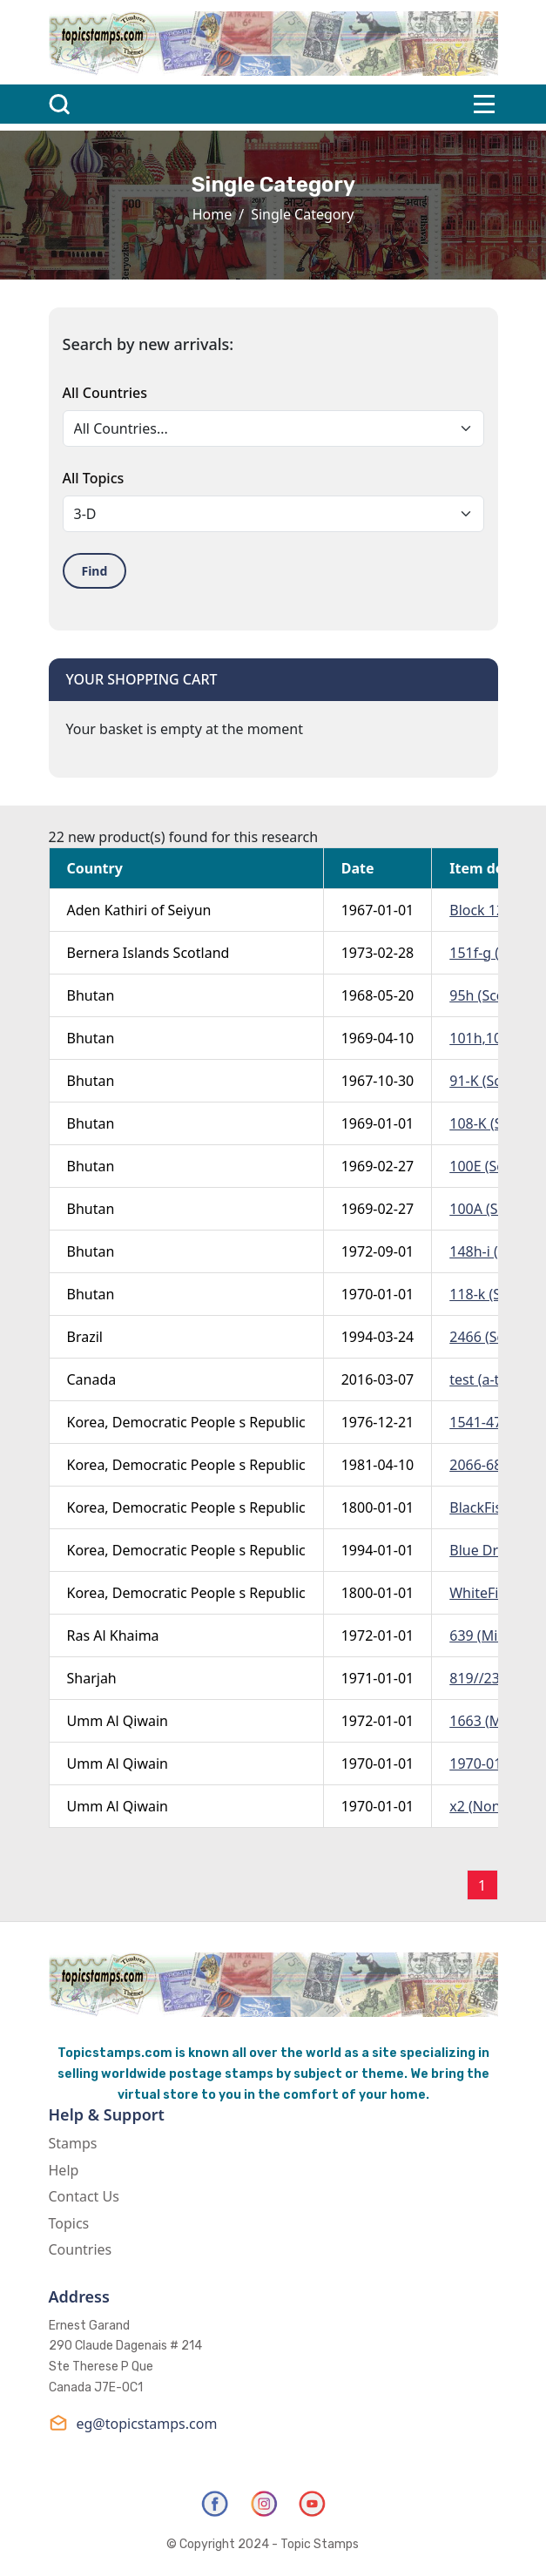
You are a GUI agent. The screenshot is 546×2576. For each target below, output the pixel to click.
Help (64, 2170)
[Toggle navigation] (484, 104)
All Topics (94, 478)
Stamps (73, 2143)
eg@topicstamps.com (133, 2423)
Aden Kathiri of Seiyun (139, 910)
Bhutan (91, 995)
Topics (69, 2223)
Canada (92, 1379)
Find (95, 571)
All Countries (105, 392)
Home (212, 214)
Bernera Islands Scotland (148, 952)
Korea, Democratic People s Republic (186, 1422)
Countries (80, 2249)
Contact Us (84, 2196)
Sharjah (92, 1678)
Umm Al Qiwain (117, 1720)
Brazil (85, 1336)
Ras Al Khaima (113, 1635)
